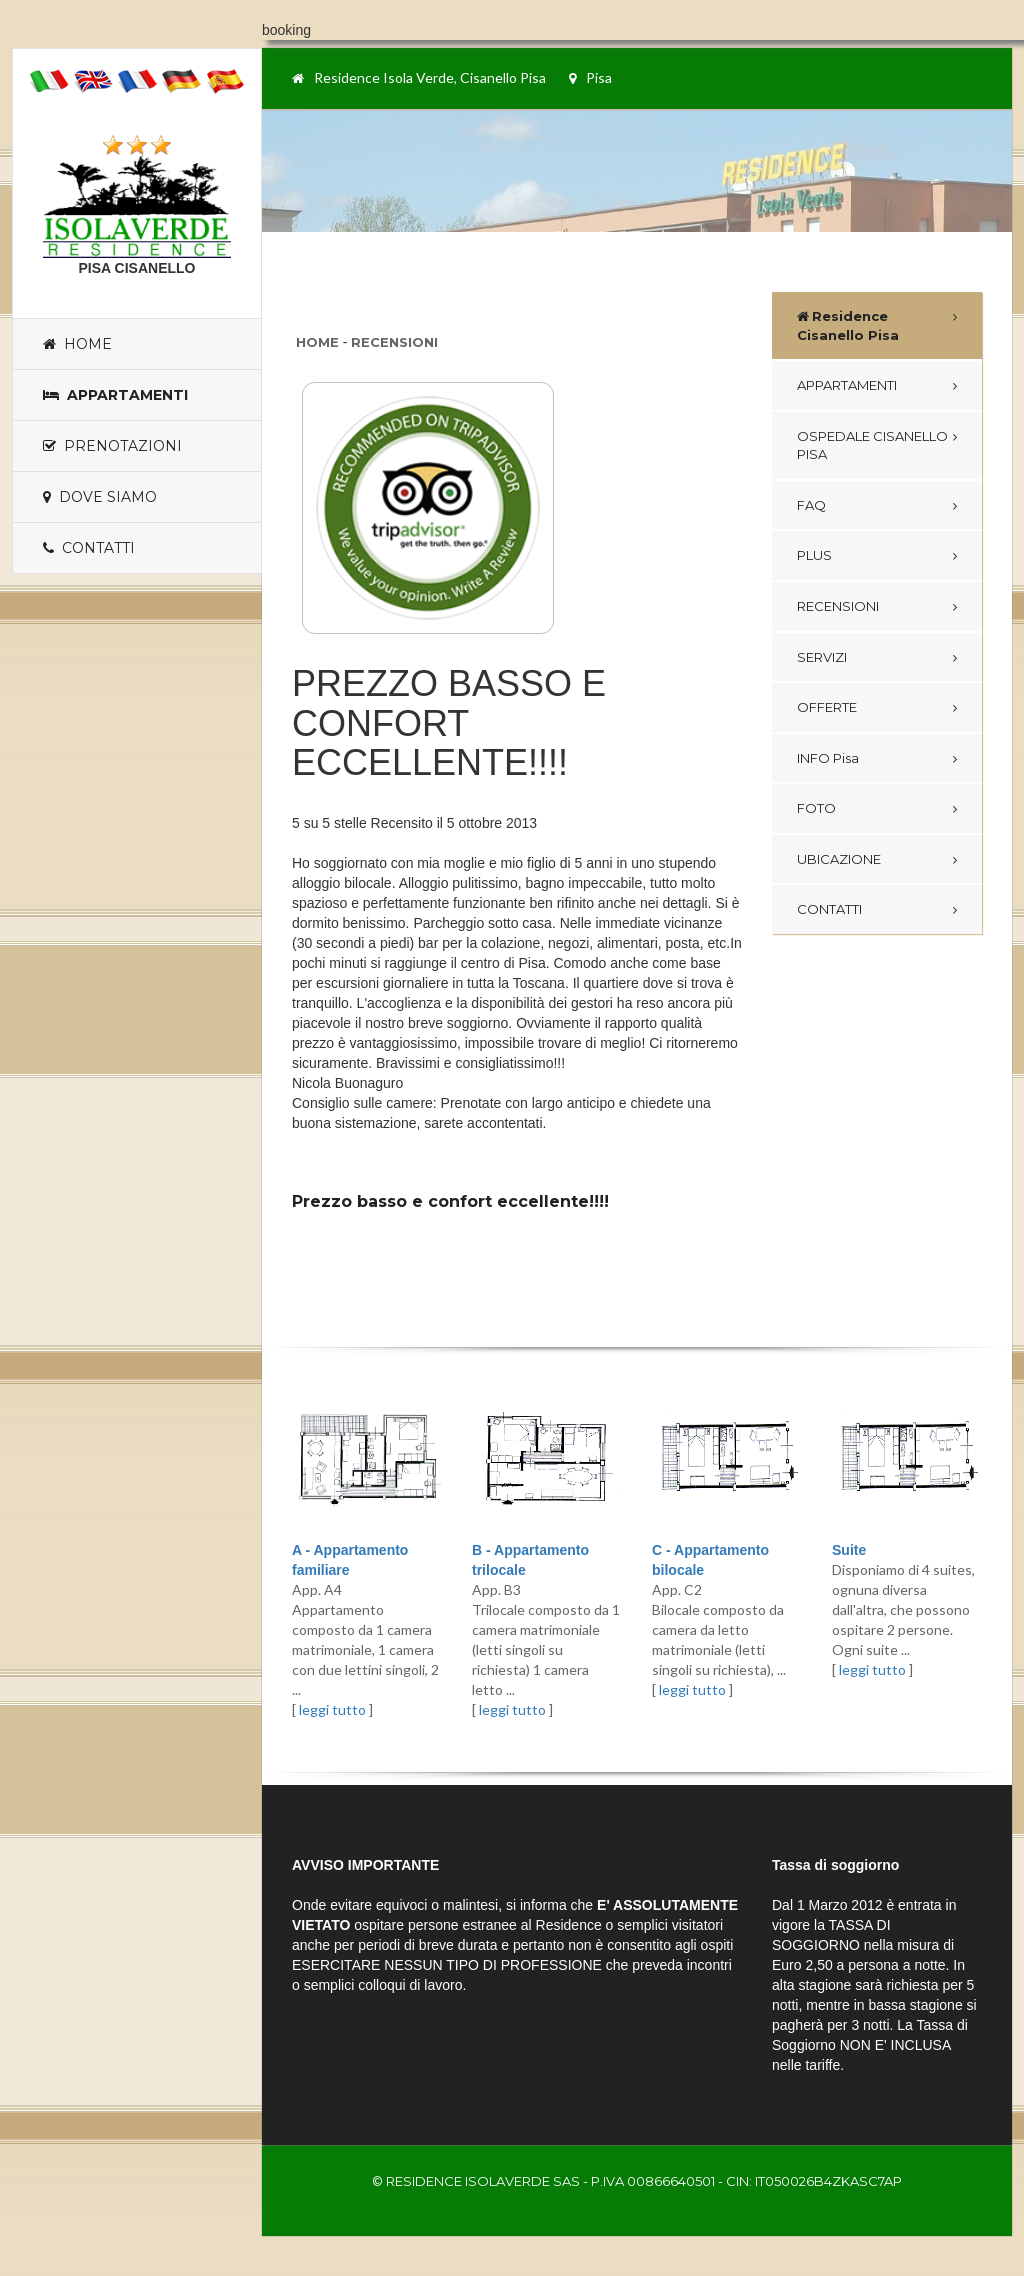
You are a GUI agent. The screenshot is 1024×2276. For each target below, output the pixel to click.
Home (77, 344)
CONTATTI (829, 909)
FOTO (816, 808)
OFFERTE (827, 707)
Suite (849, 1550)
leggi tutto (332, 1709)
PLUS (814, 555)
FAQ (811, 505)
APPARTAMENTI (847, 385)
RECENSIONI (838, 606)
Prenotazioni (112, 446)
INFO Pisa (828, 758)
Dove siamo (100, 497)
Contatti (89, 548)
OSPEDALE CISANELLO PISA (872, 445)
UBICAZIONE (839, 859)
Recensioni (394, 342)
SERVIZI (822, 657)
